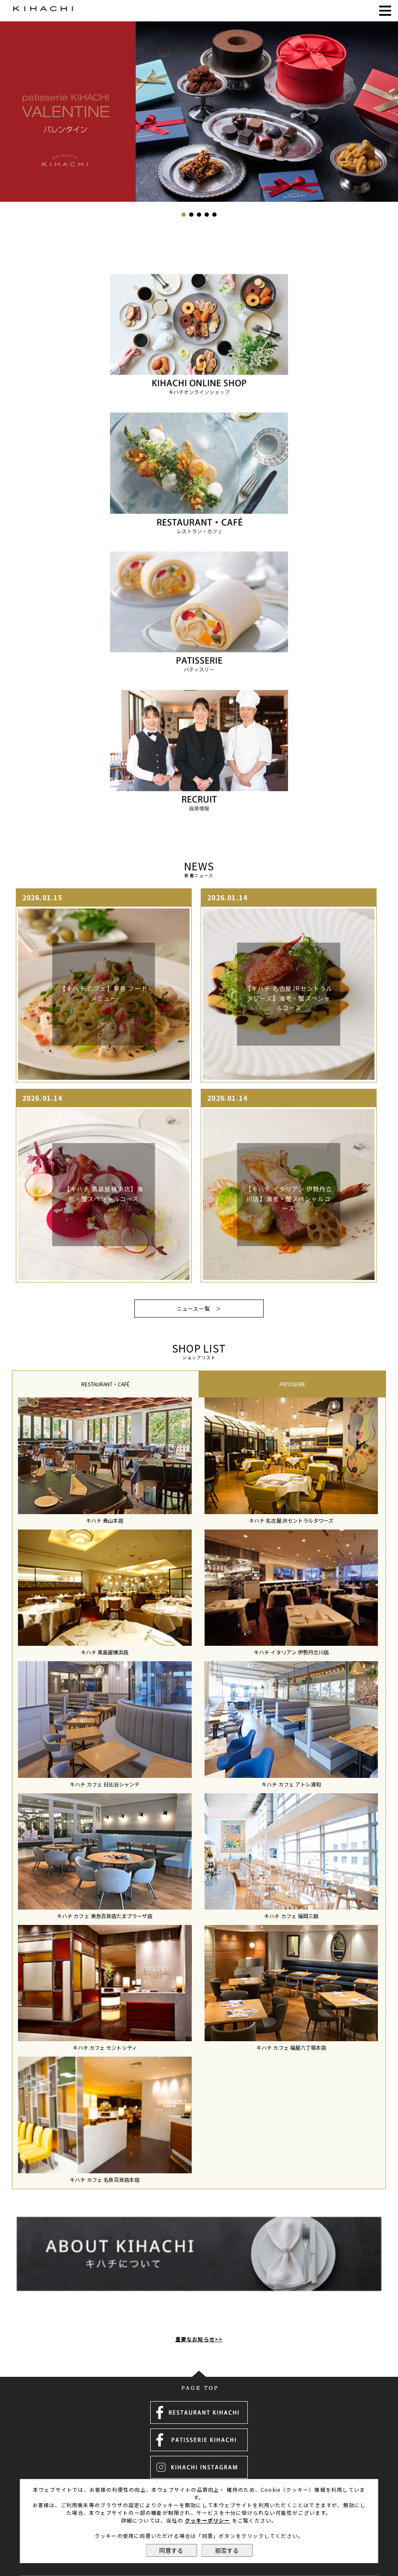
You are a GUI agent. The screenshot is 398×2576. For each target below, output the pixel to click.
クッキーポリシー (207, 2520)
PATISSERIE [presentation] (292, 1384)
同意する (171, 2550)
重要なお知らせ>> (199, 2316)
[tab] (105, 1384)
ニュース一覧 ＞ (199, 1308)
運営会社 (199, 2477)
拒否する (227, 2550)
